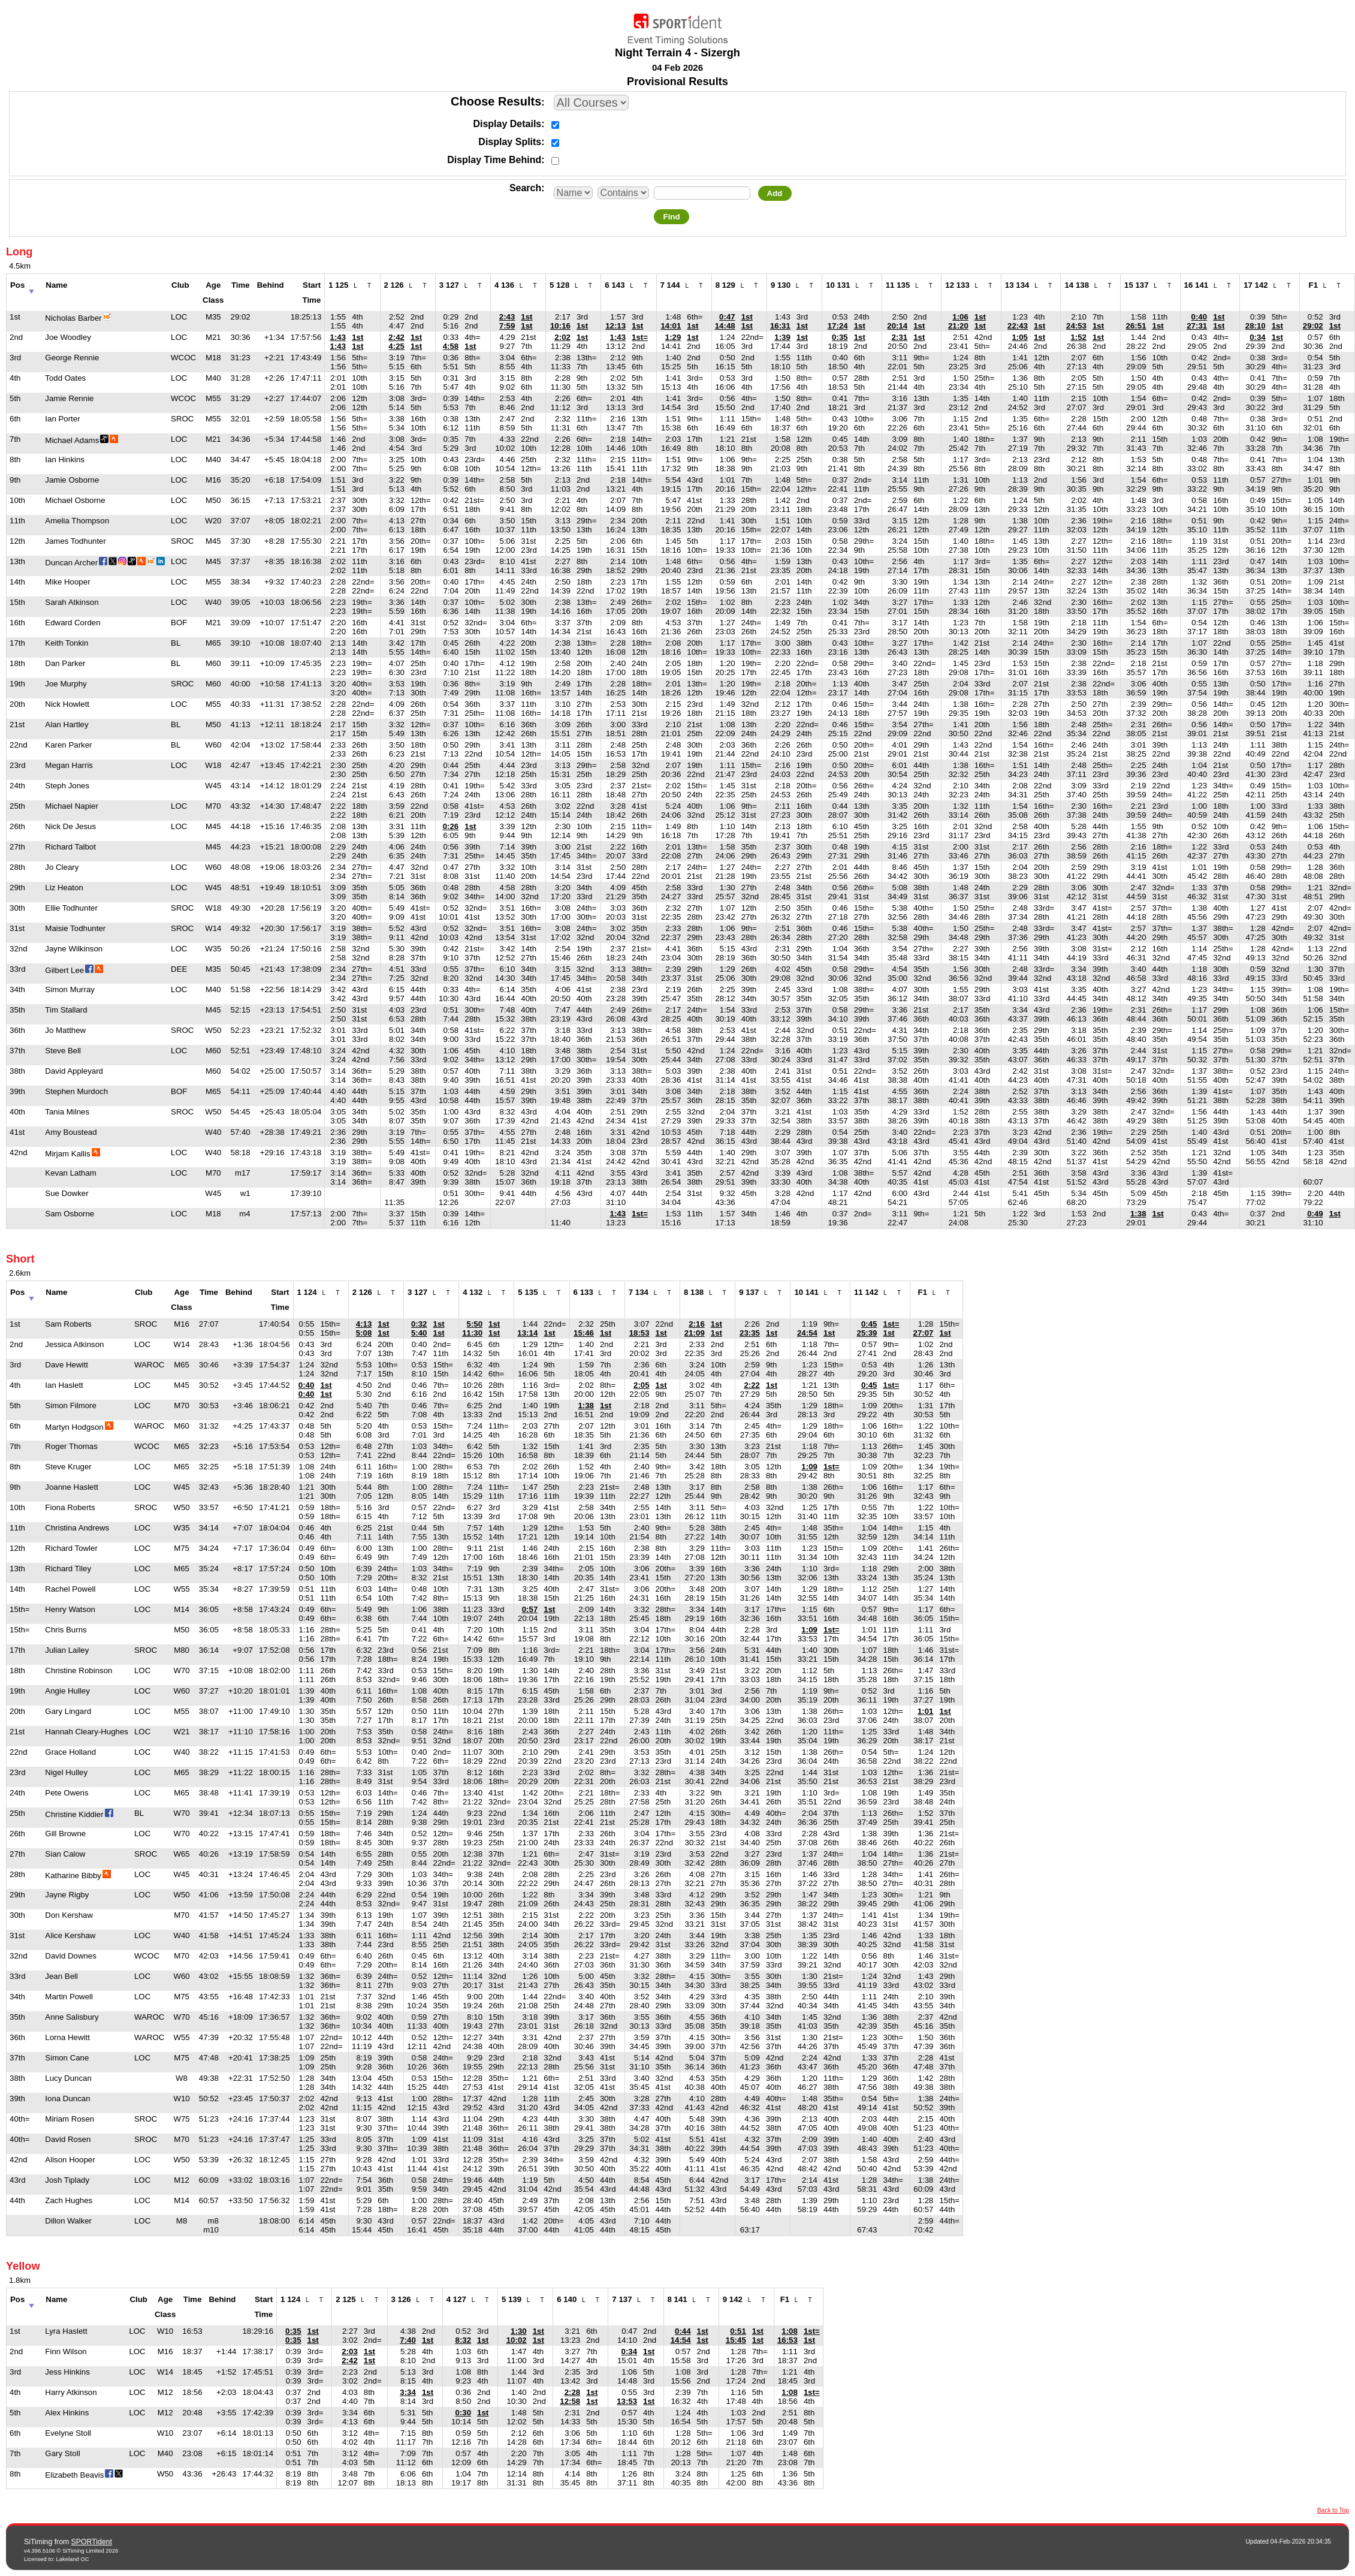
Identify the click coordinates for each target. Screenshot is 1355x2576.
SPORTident (91, 2542)
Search (525, 188)
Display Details (507, 124)
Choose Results (496, 101)
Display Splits (509, 142)
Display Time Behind (494, 160)
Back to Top (1333, 2510)
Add (775, 193)
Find (671, 216)
